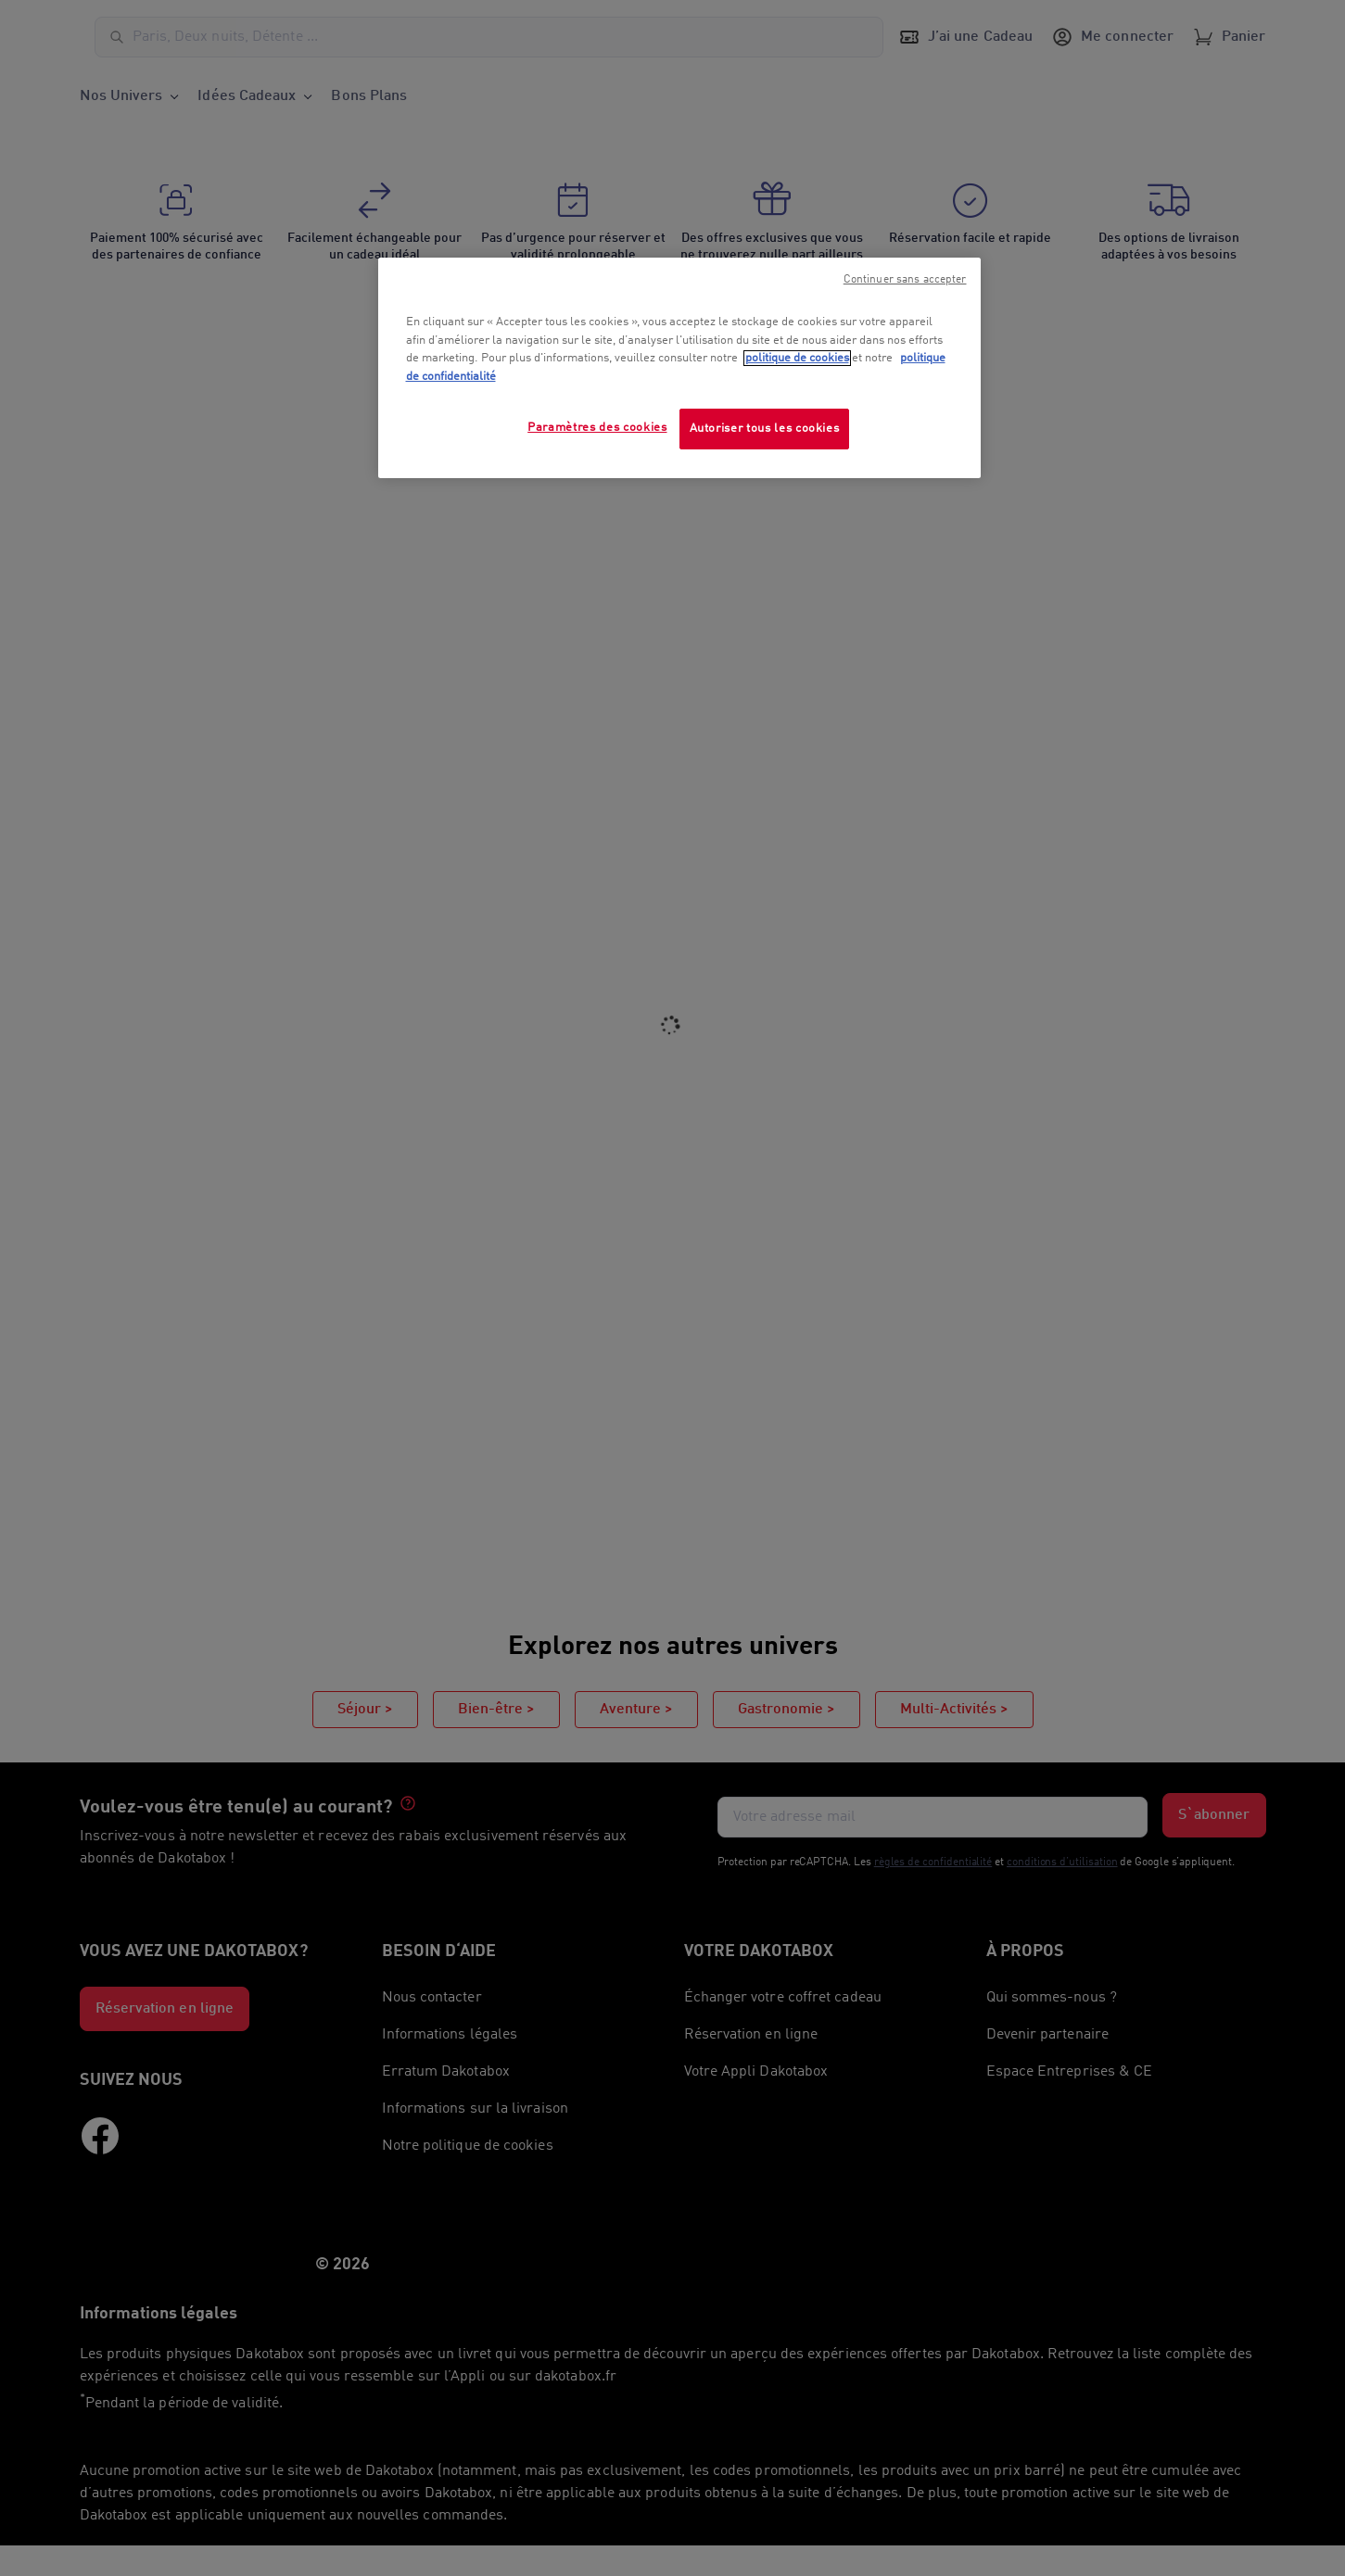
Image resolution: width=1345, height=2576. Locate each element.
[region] (679, 368)
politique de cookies (797, 358)
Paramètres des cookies (596, 428)
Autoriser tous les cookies (765, 429)
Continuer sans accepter (905, 279)
